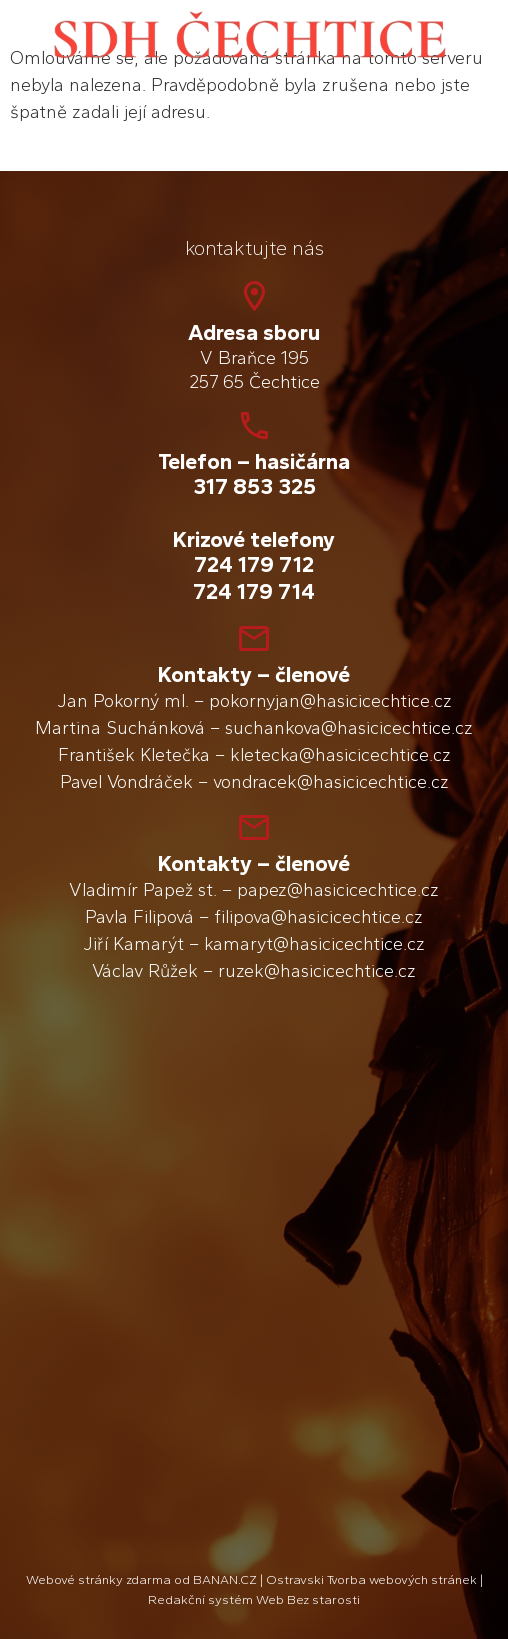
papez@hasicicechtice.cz (338, 890)
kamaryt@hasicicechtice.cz (314, 944)
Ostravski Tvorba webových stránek (371, 1579)
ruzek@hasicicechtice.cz (317, 971)
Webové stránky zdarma (98, 1579)
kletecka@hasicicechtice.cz (340, 755)
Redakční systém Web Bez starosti (254, 1599)
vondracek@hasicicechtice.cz (331, 782)
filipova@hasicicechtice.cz (318, 917)
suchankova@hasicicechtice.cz (349, 728)
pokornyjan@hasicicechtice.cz (330, 701)
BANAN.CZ (225, 1579)
